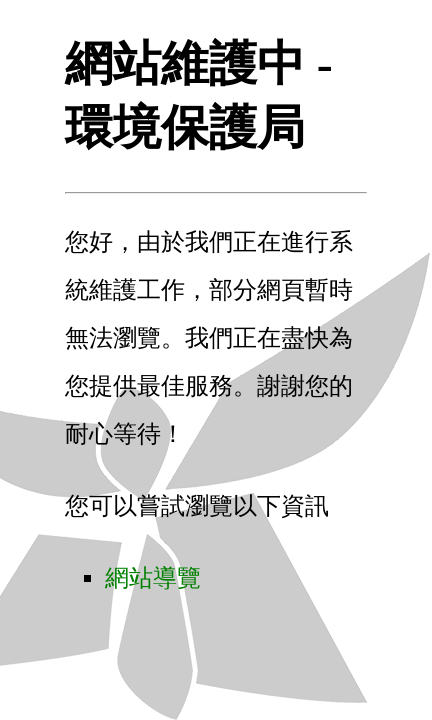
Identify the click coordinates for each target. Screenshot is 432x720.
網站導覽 (153, 578)
